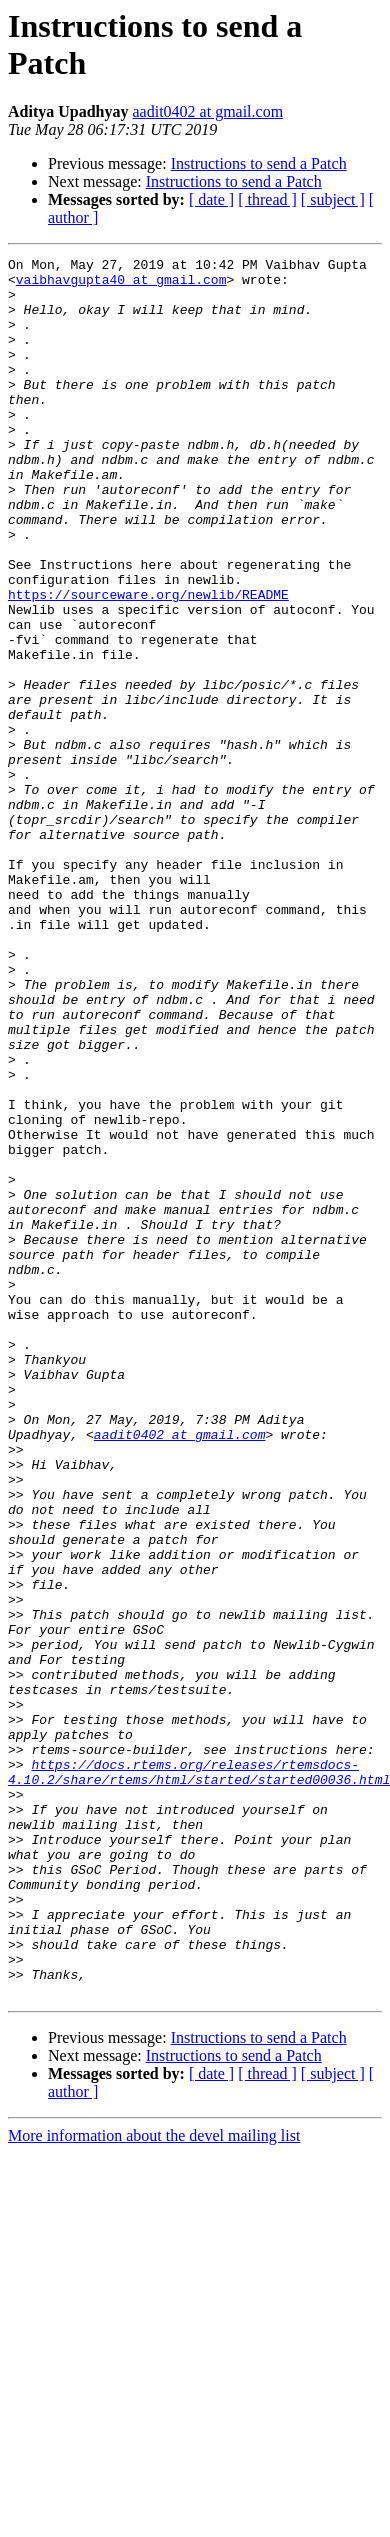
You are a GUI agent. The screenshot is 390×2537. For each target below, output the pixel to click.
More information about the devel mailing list (154, 2483)
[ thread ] (267, 199)
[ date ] (211, 199)
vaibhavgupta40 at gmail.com (121, 285)
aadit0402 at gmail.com (207, 111)
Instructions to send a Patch (259, 163)
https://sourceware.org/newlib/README (148, 663)
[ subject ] (333, 199)
